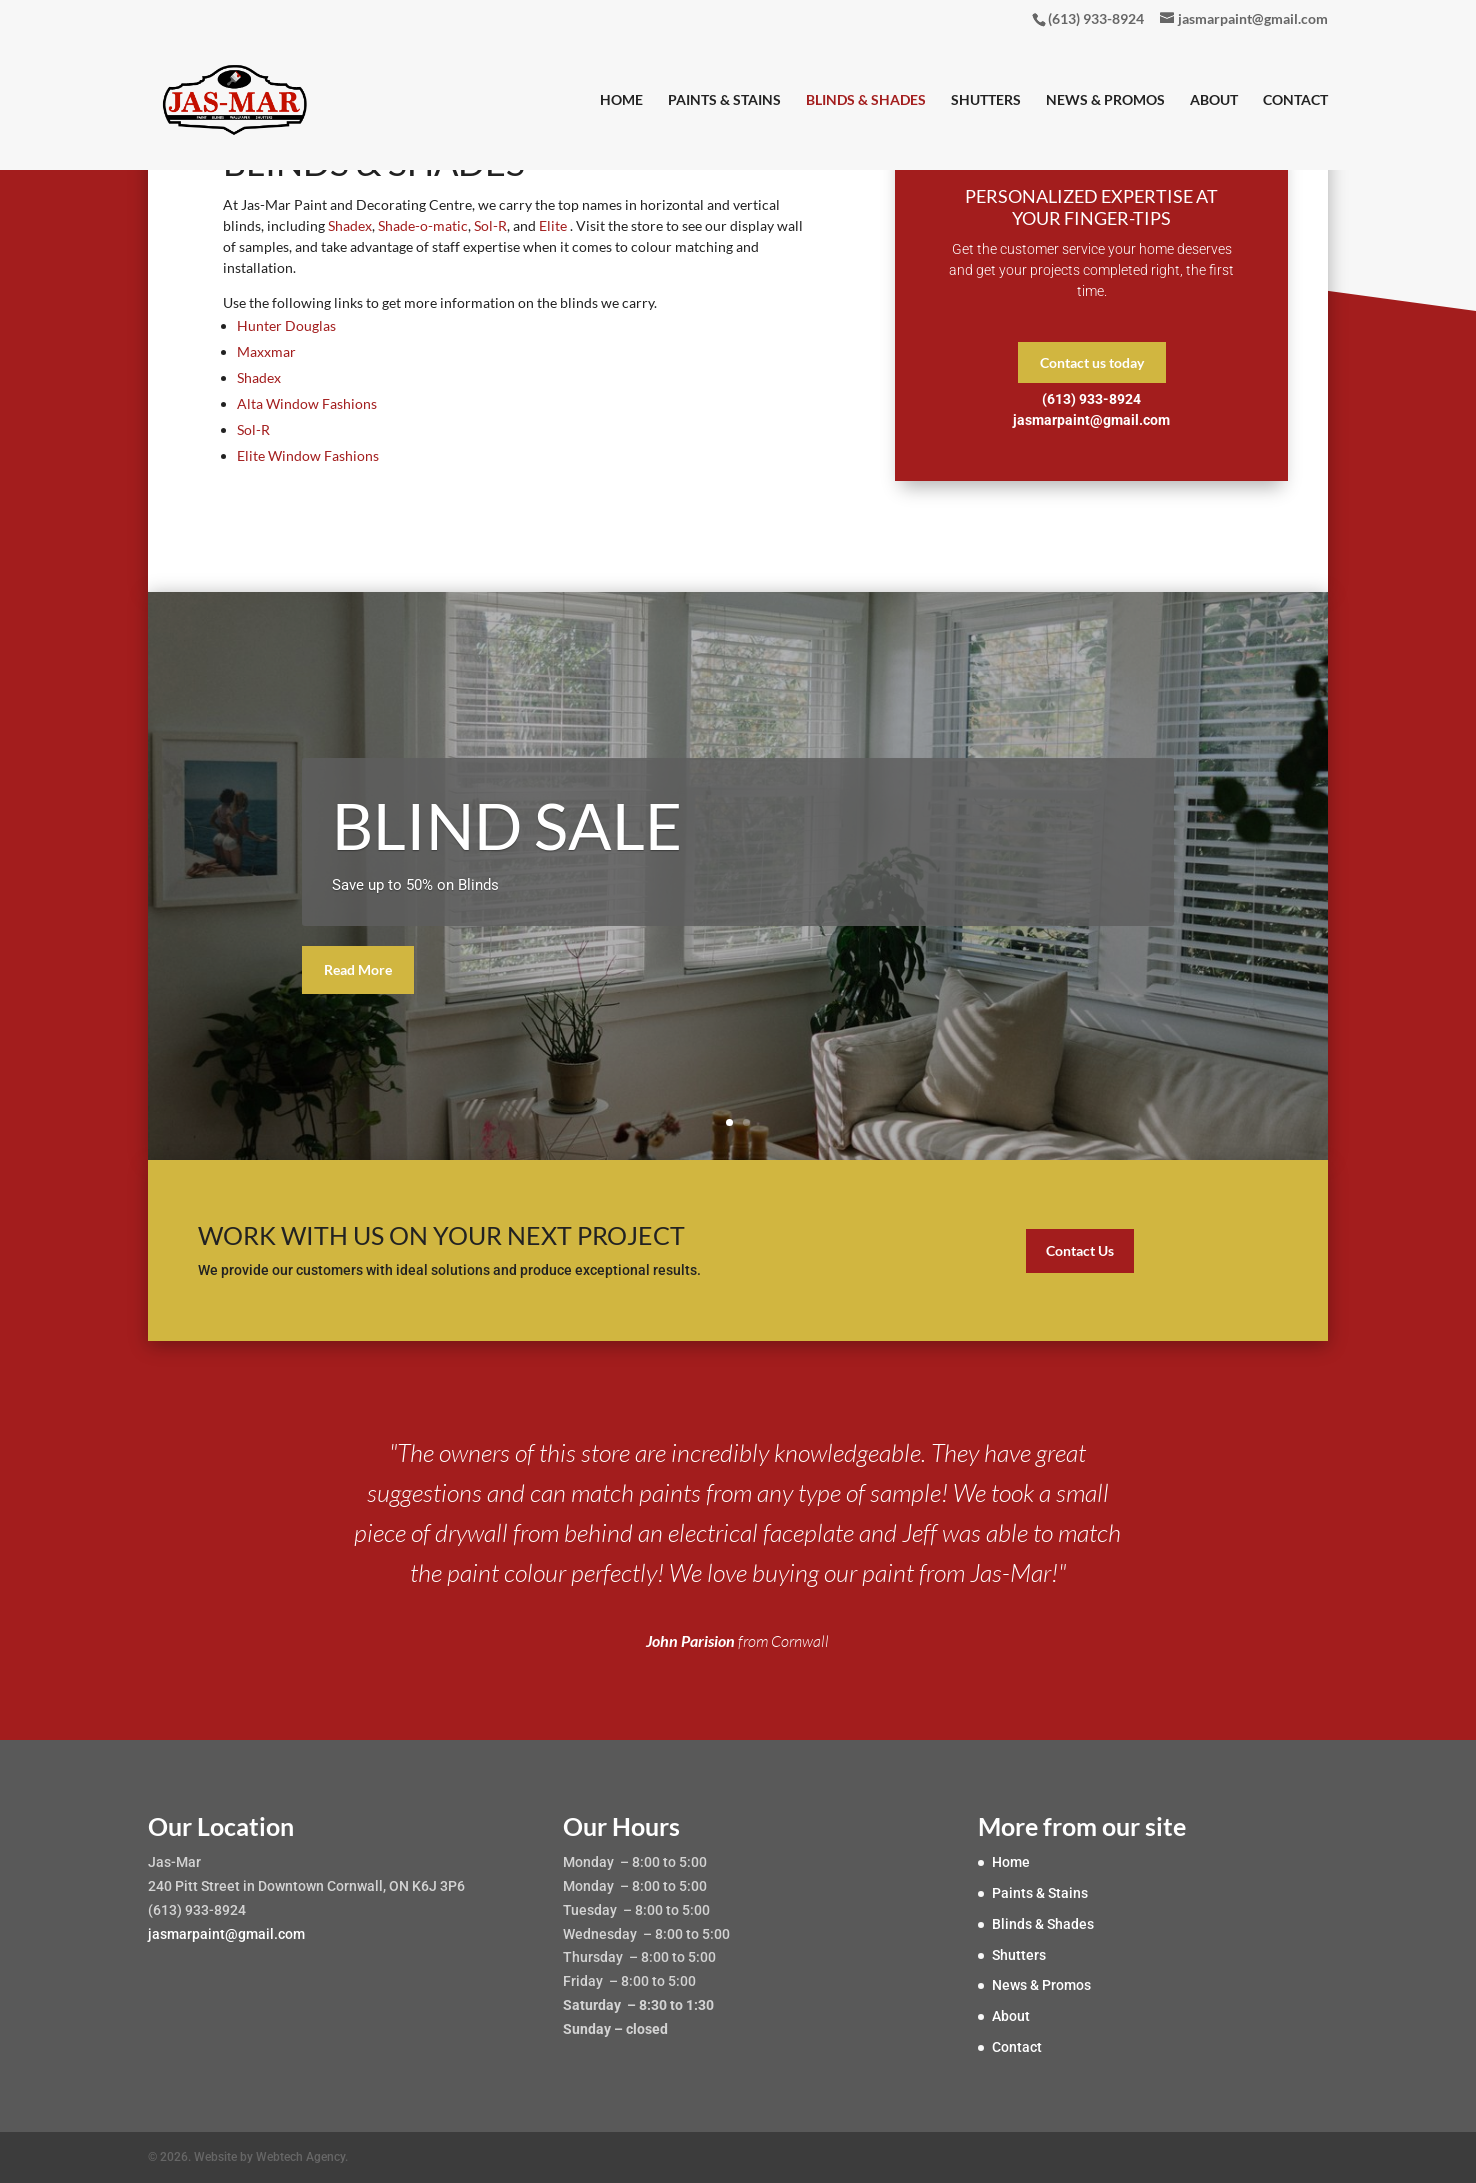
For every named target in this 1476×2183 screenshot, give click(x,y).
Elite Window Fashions (308, 455)
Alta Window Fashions (307, 403)
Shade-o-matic (421, 225)
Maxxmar (266, 351)
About (1214, 100)
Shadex (350, 225)
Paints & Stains (724, 100)
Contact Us (1080, 1250)
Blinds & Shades (866, 100)
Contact (1295, 100)
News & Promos (1105, 100)
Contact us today (1092, 362)
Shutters (986, 100)
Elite (554, 225)
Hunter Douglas (286, 325)
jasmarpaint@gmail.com (226, 1934)
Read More (358, 969)
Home (621, 100)
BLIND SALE (507, 825)
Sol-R (490, 225)
